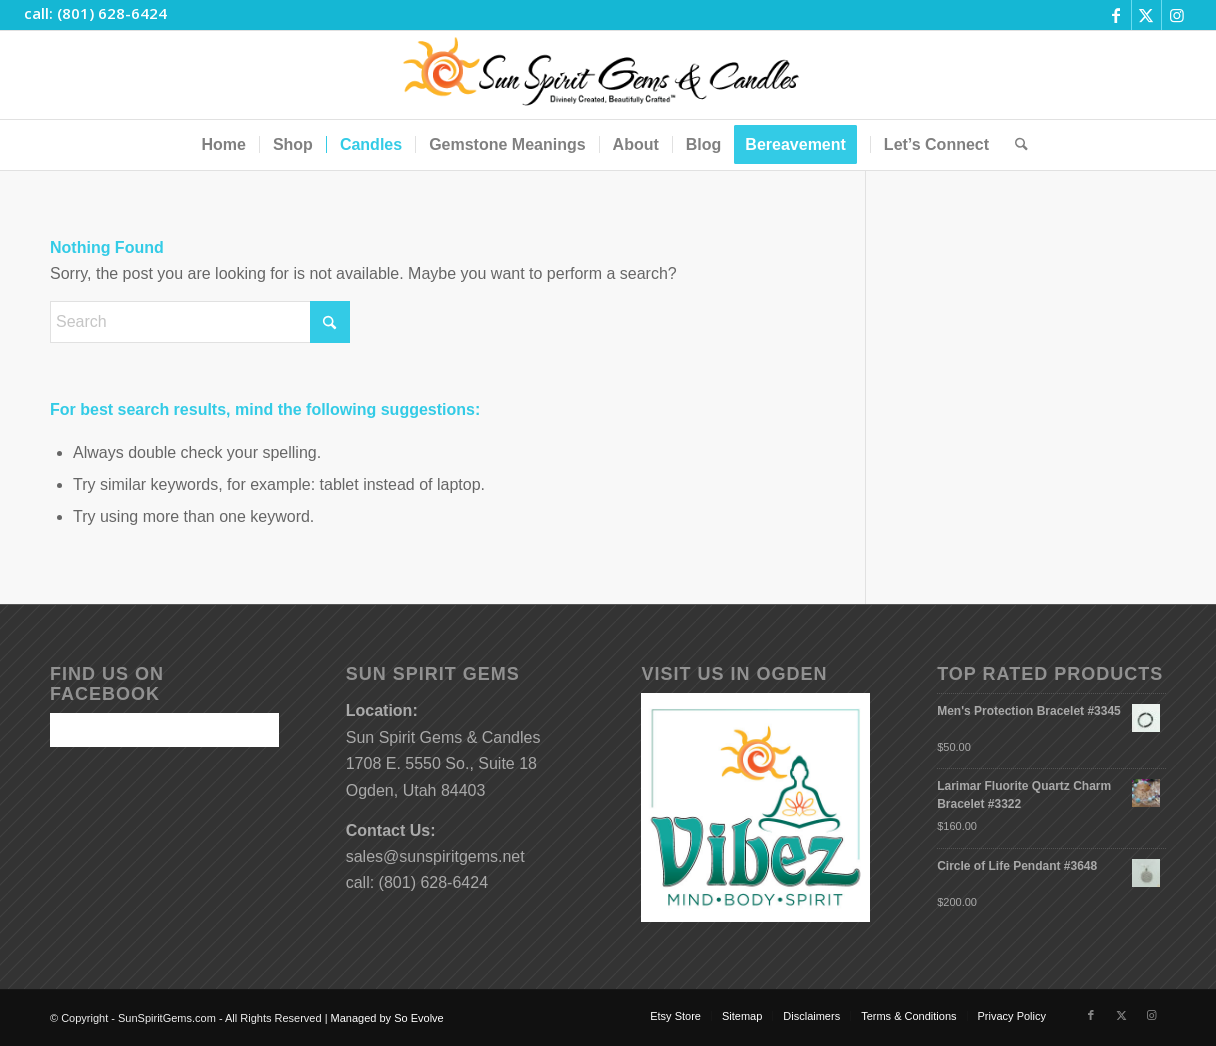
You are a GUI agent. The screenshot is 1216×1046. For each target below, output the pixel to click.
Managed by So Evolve (387, 1018)
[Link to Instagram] (1177, 15)
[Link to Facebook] (1116, 15)
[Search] (1015, 145)
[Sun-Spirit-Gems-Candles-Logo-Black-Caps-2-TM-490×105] (608, 75)
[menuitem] (223, 145)
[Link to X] (1146, 15)
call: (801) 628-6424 (95, 13)
